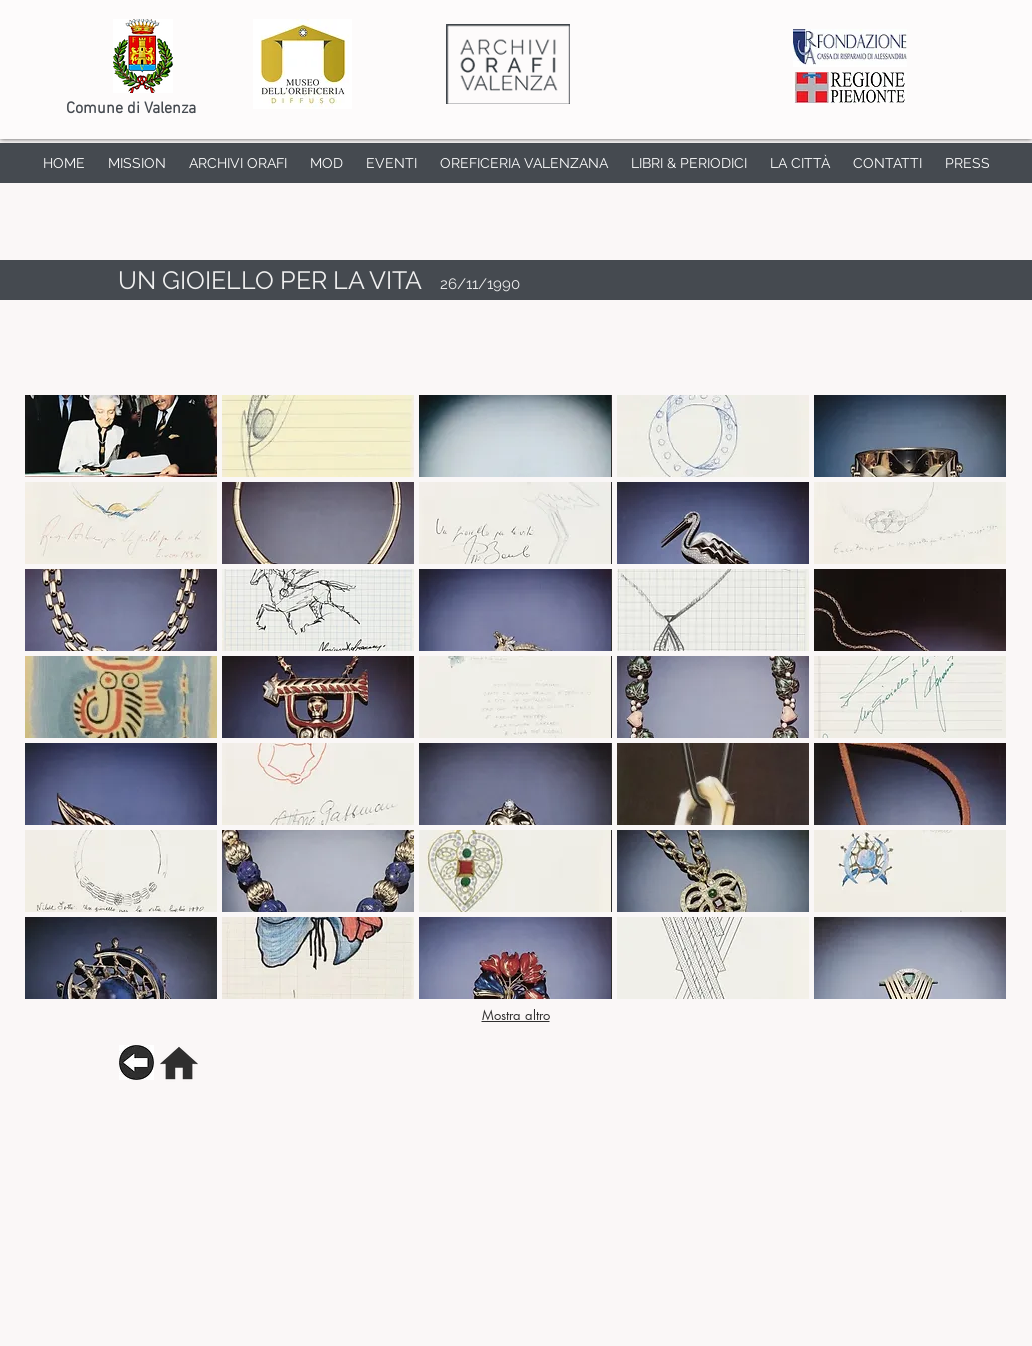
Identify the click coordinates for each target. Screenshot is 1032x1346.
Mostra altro (516, 1015)
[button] (121, 436)
